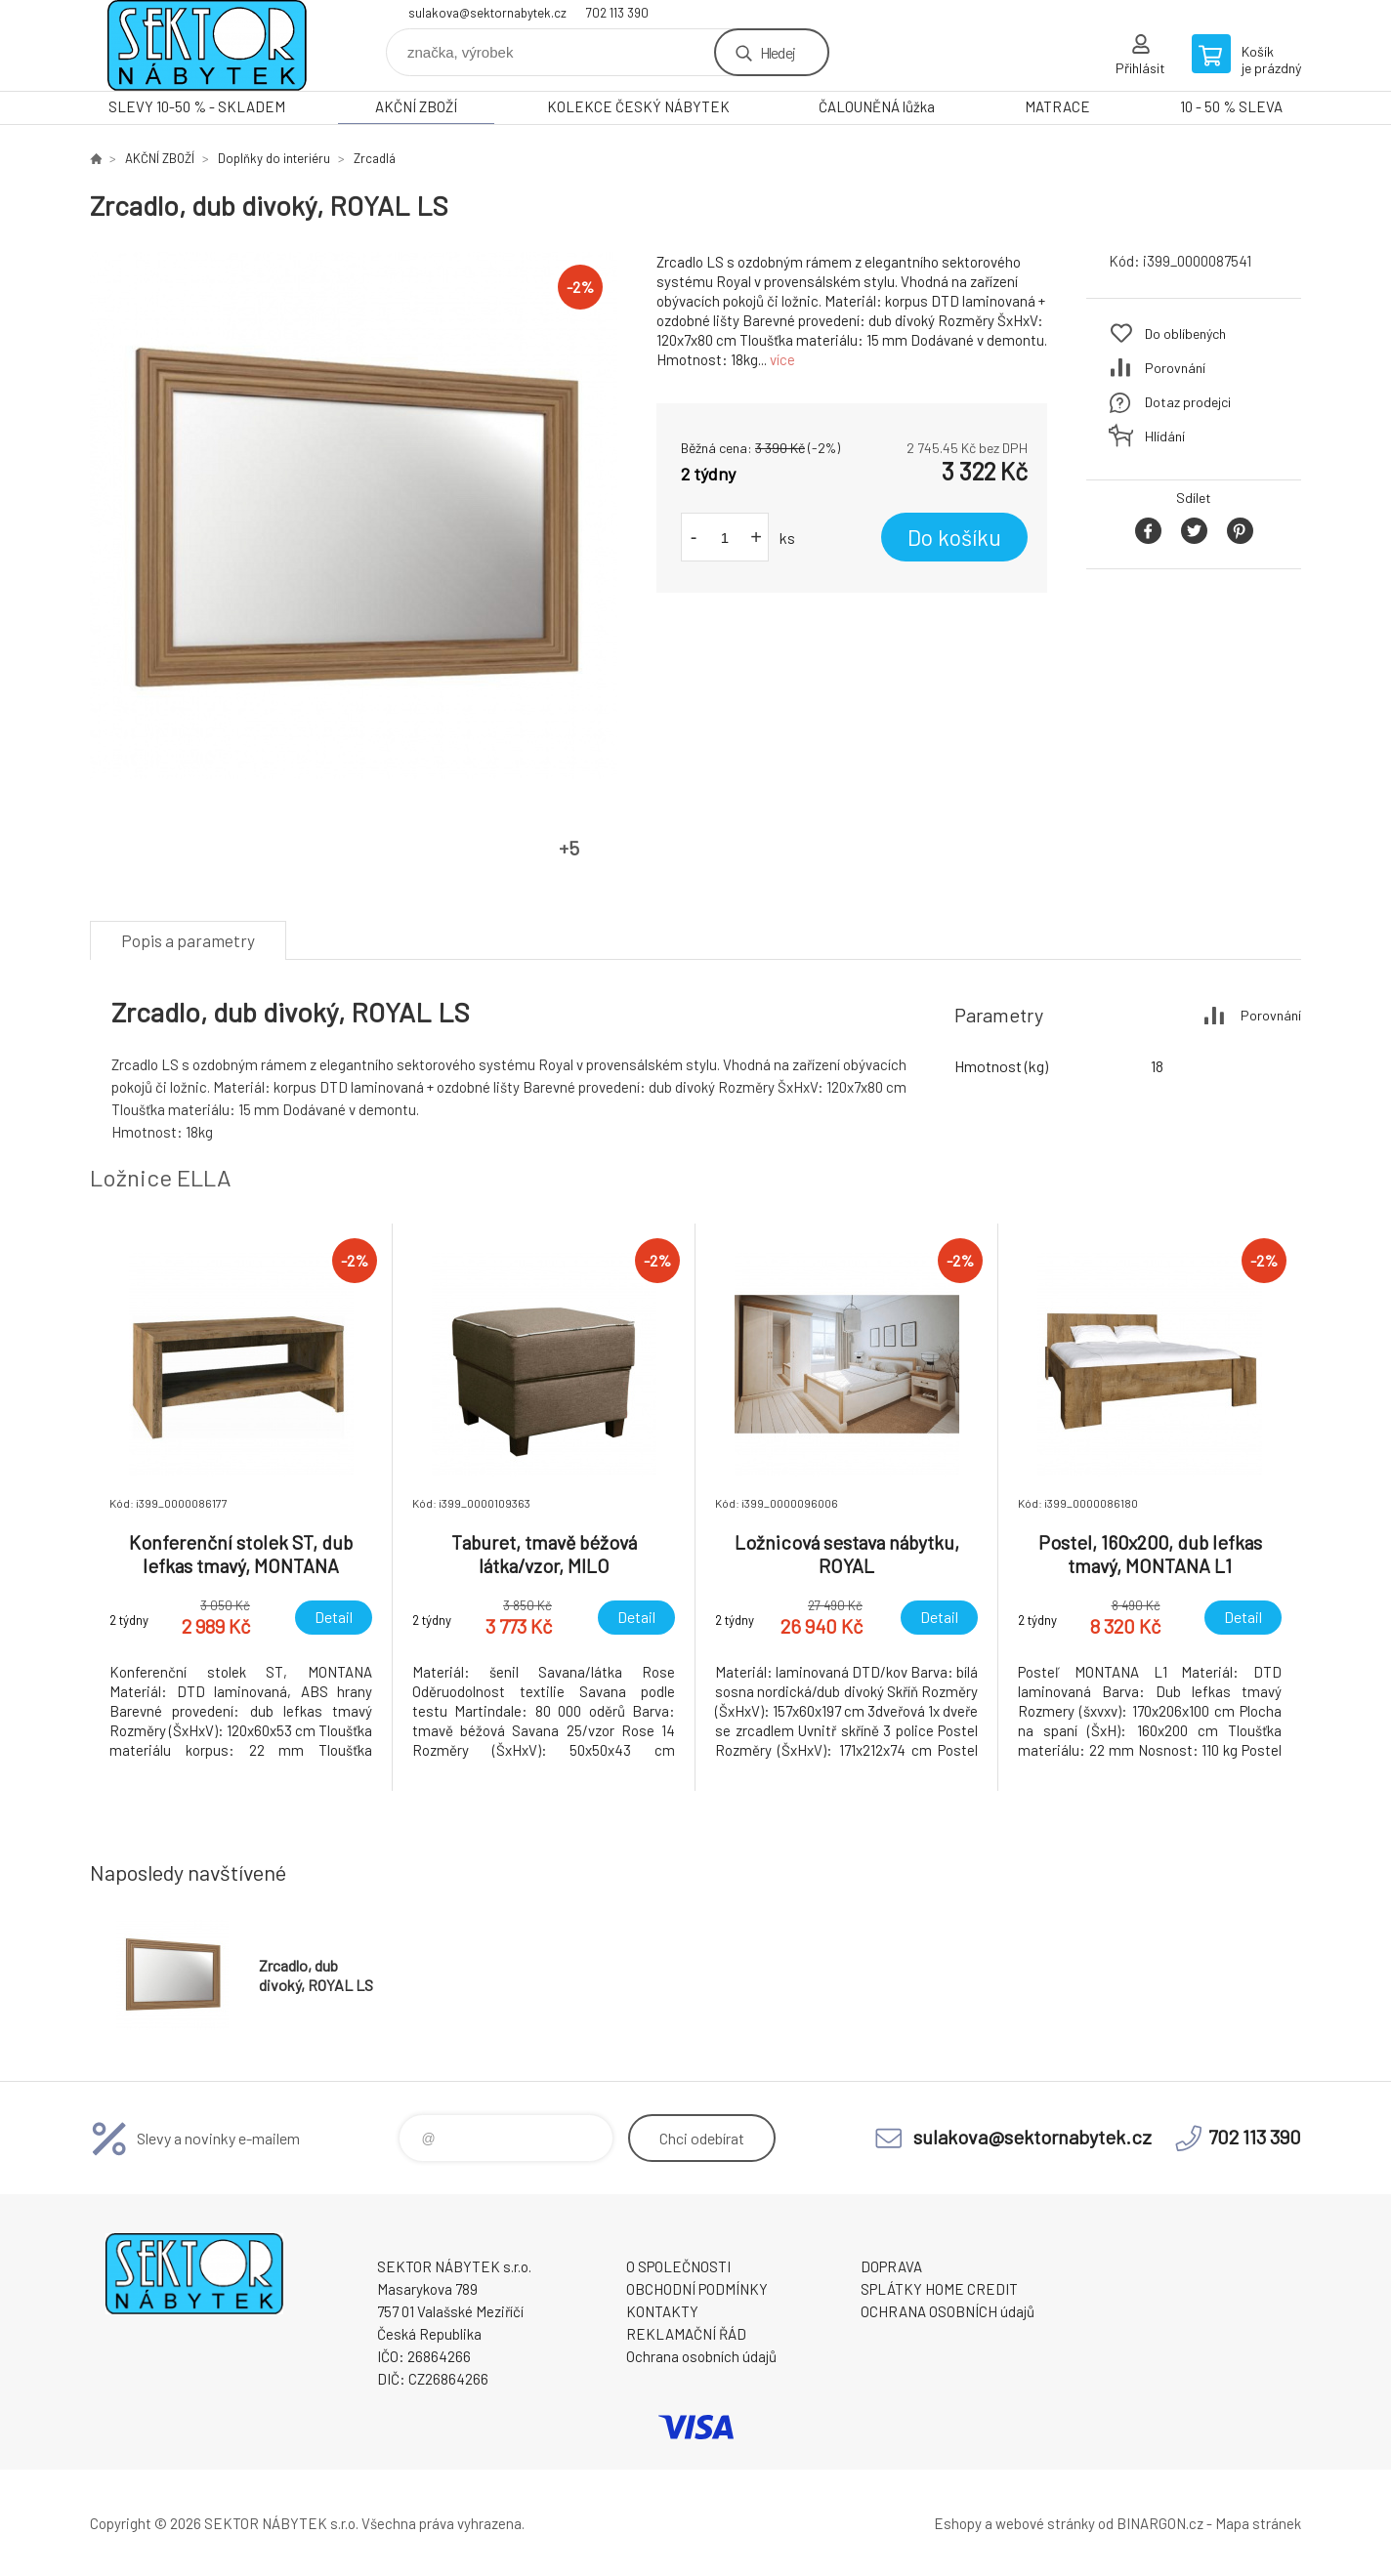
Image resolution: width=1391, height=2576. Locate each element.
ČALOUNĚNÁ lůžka (877, 106)
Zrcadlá (375, 158)
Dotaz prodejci (1188, 402)
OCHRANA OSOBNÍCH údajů (947, 2311)
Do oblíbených (1185, 333)
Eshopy (958, 2523)
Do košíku (954, 537)
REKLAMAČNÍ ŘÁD (686, 2334)
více (782, 359)
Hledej (777, 52)
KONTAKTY (662, 2311)
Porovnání (1175, 367)
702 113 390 (617, 13)
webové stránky (1045, 2523)
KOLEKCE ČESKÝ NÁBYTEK (638, 106)
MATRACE (1057, 106)
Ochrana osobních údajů (701, 2356)
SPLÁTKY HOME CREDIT (939, 2289)
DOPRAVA (891, 2266)
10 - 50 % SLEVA (1231, 106)
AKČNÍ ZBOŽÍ (416, 106)
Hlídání (1165, 436)
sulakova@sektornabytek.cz (487, 13)
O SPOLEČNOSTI (678, 2266)
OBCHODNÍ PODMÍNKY (697, 2289)
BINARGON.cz (1160, 2523)
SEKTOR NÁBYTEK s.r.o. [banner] (207, 45)
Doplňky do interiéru (274, 158)
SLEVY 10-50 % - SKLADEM (196, 106)
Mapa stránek (1258, 2523)
